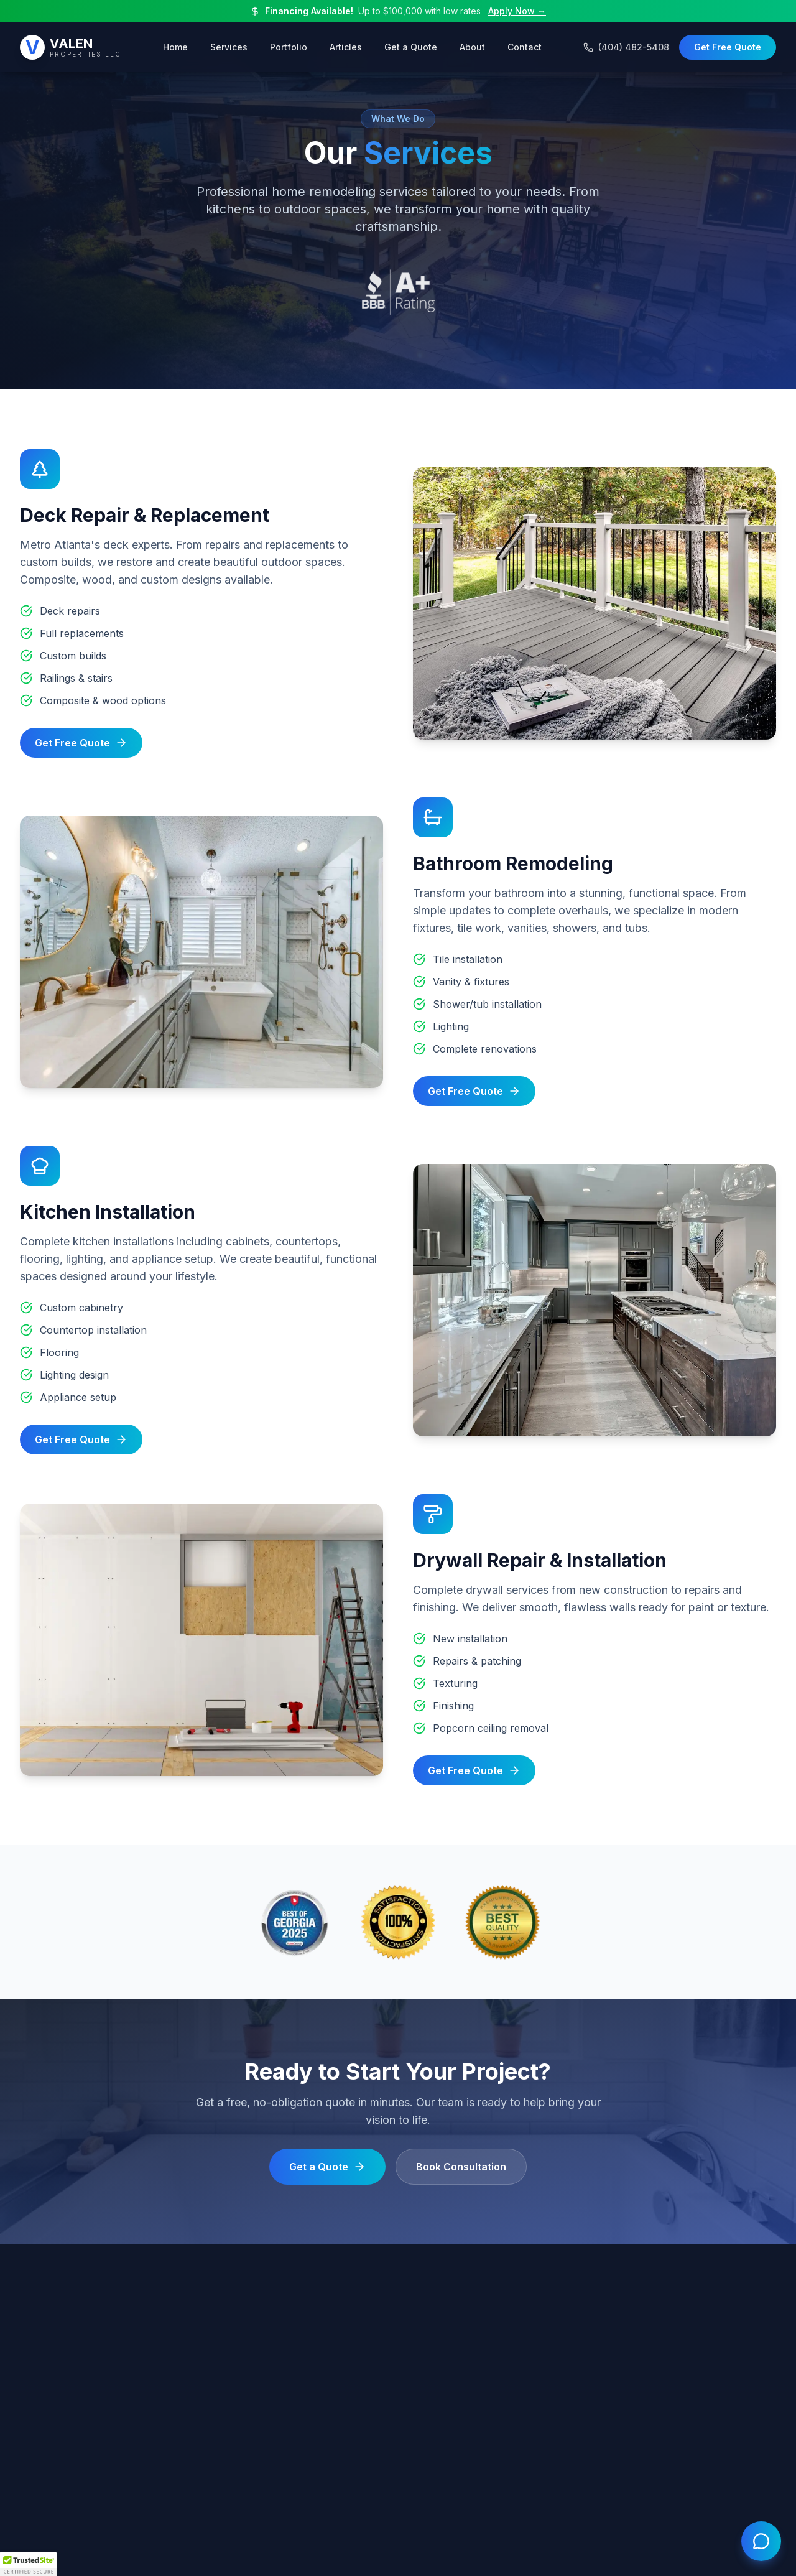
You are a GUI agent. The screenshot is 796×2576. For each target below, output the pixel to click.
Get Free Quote (727, 46)
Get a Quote (410, 46)
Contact (524, 46)
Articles (346, 46)
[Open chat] (761, 2541)
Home (175, 46)
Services (229, 46)
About (472, 46)
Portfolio (288, 46)
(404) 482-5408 (626, 46)
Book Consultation (461, 2166)
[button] (28, 2564)
